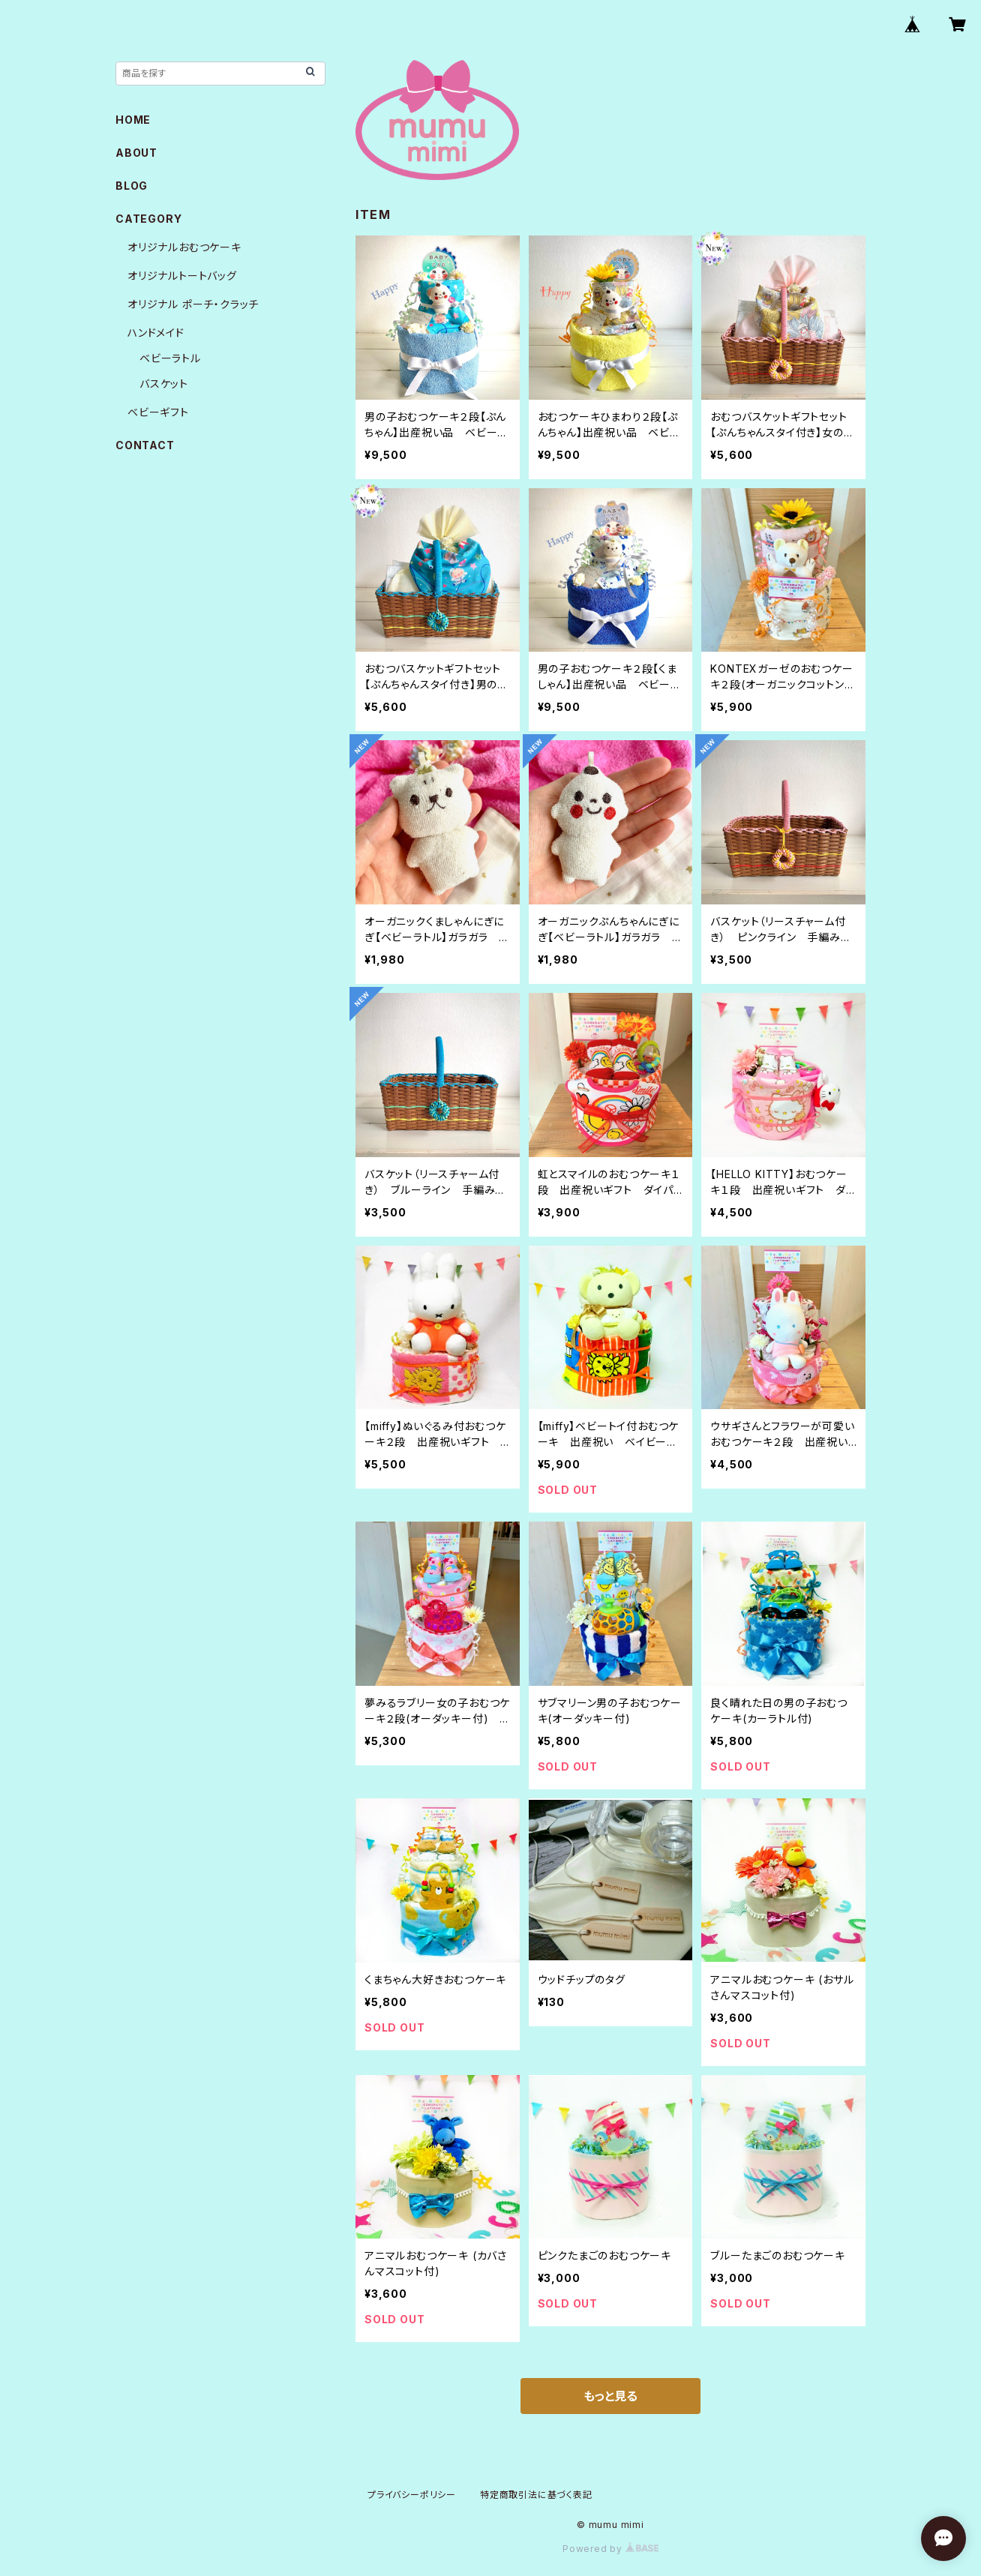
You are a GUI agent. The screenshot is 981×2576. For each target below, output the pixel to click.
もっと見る (611, 2396)
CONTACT (145, 445)
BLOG (132, 185)
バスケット (164, 383)
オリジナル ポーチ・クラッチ (193, 304)
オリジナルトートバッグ (182, 275)
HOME (133, 119)
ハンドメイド (156, 332)
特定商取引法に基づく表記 (536, 2494)
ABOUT (137, 152)
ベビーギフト (158, 412)
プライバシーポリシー (412, 2494)
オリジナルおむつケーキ (185, 247)
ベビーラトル (170, 358)
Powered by (610, 2548)
